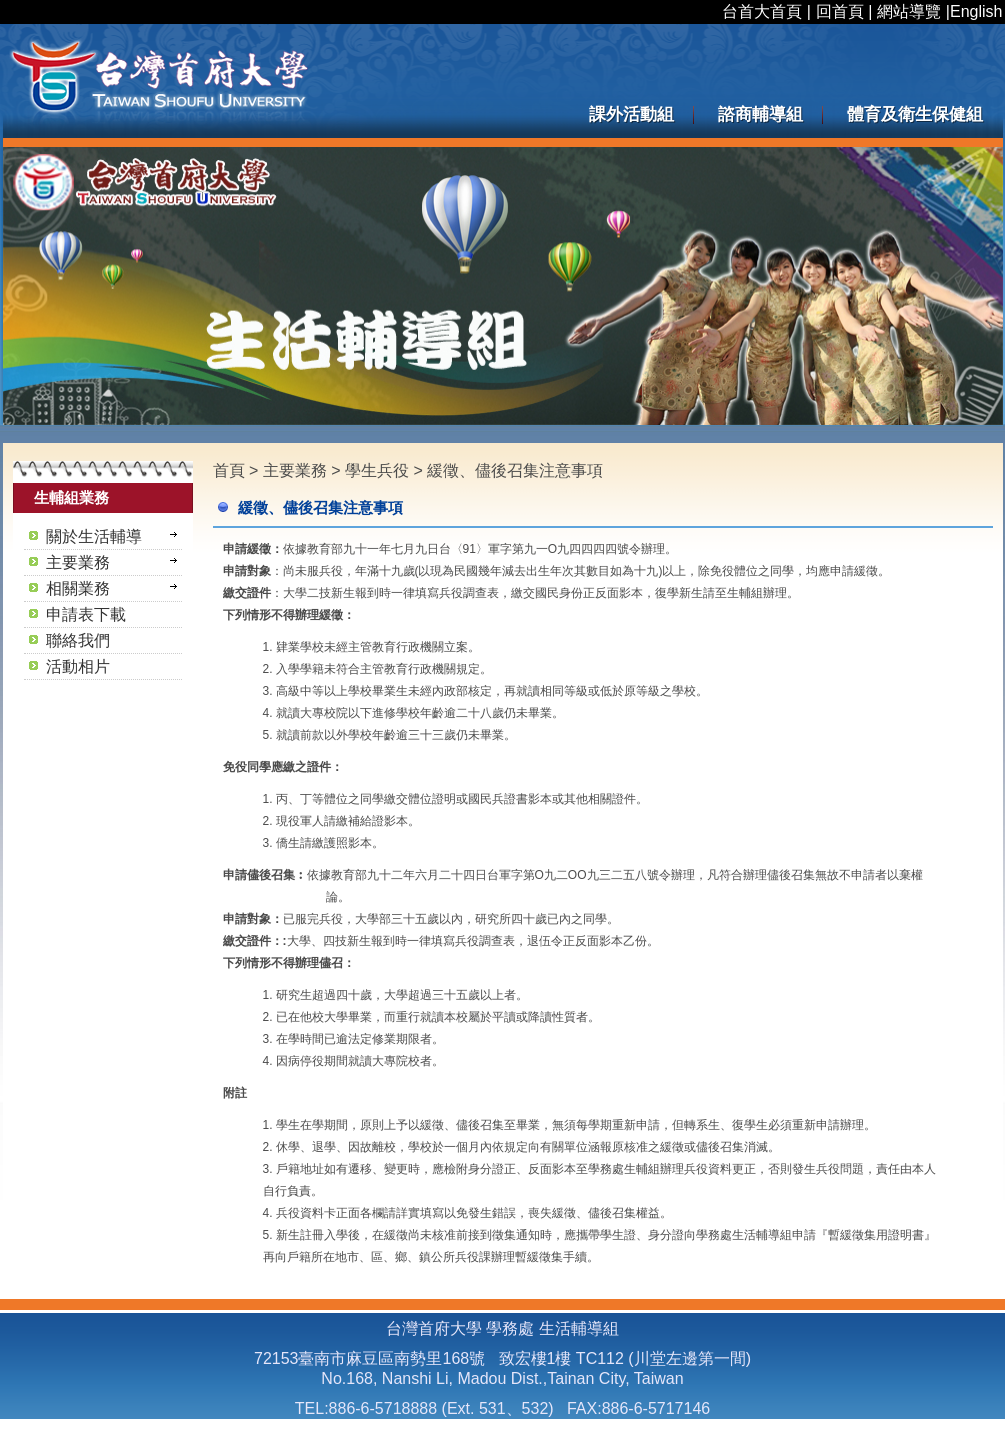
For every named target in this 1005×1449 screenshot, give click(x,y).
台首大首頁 (762, 11)
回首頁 (840, 11)
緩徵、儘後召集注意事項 (515, 470)
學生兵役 (379, 470)
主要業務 (297, 470)
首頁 (229, 470)
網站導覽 (909, 11)
